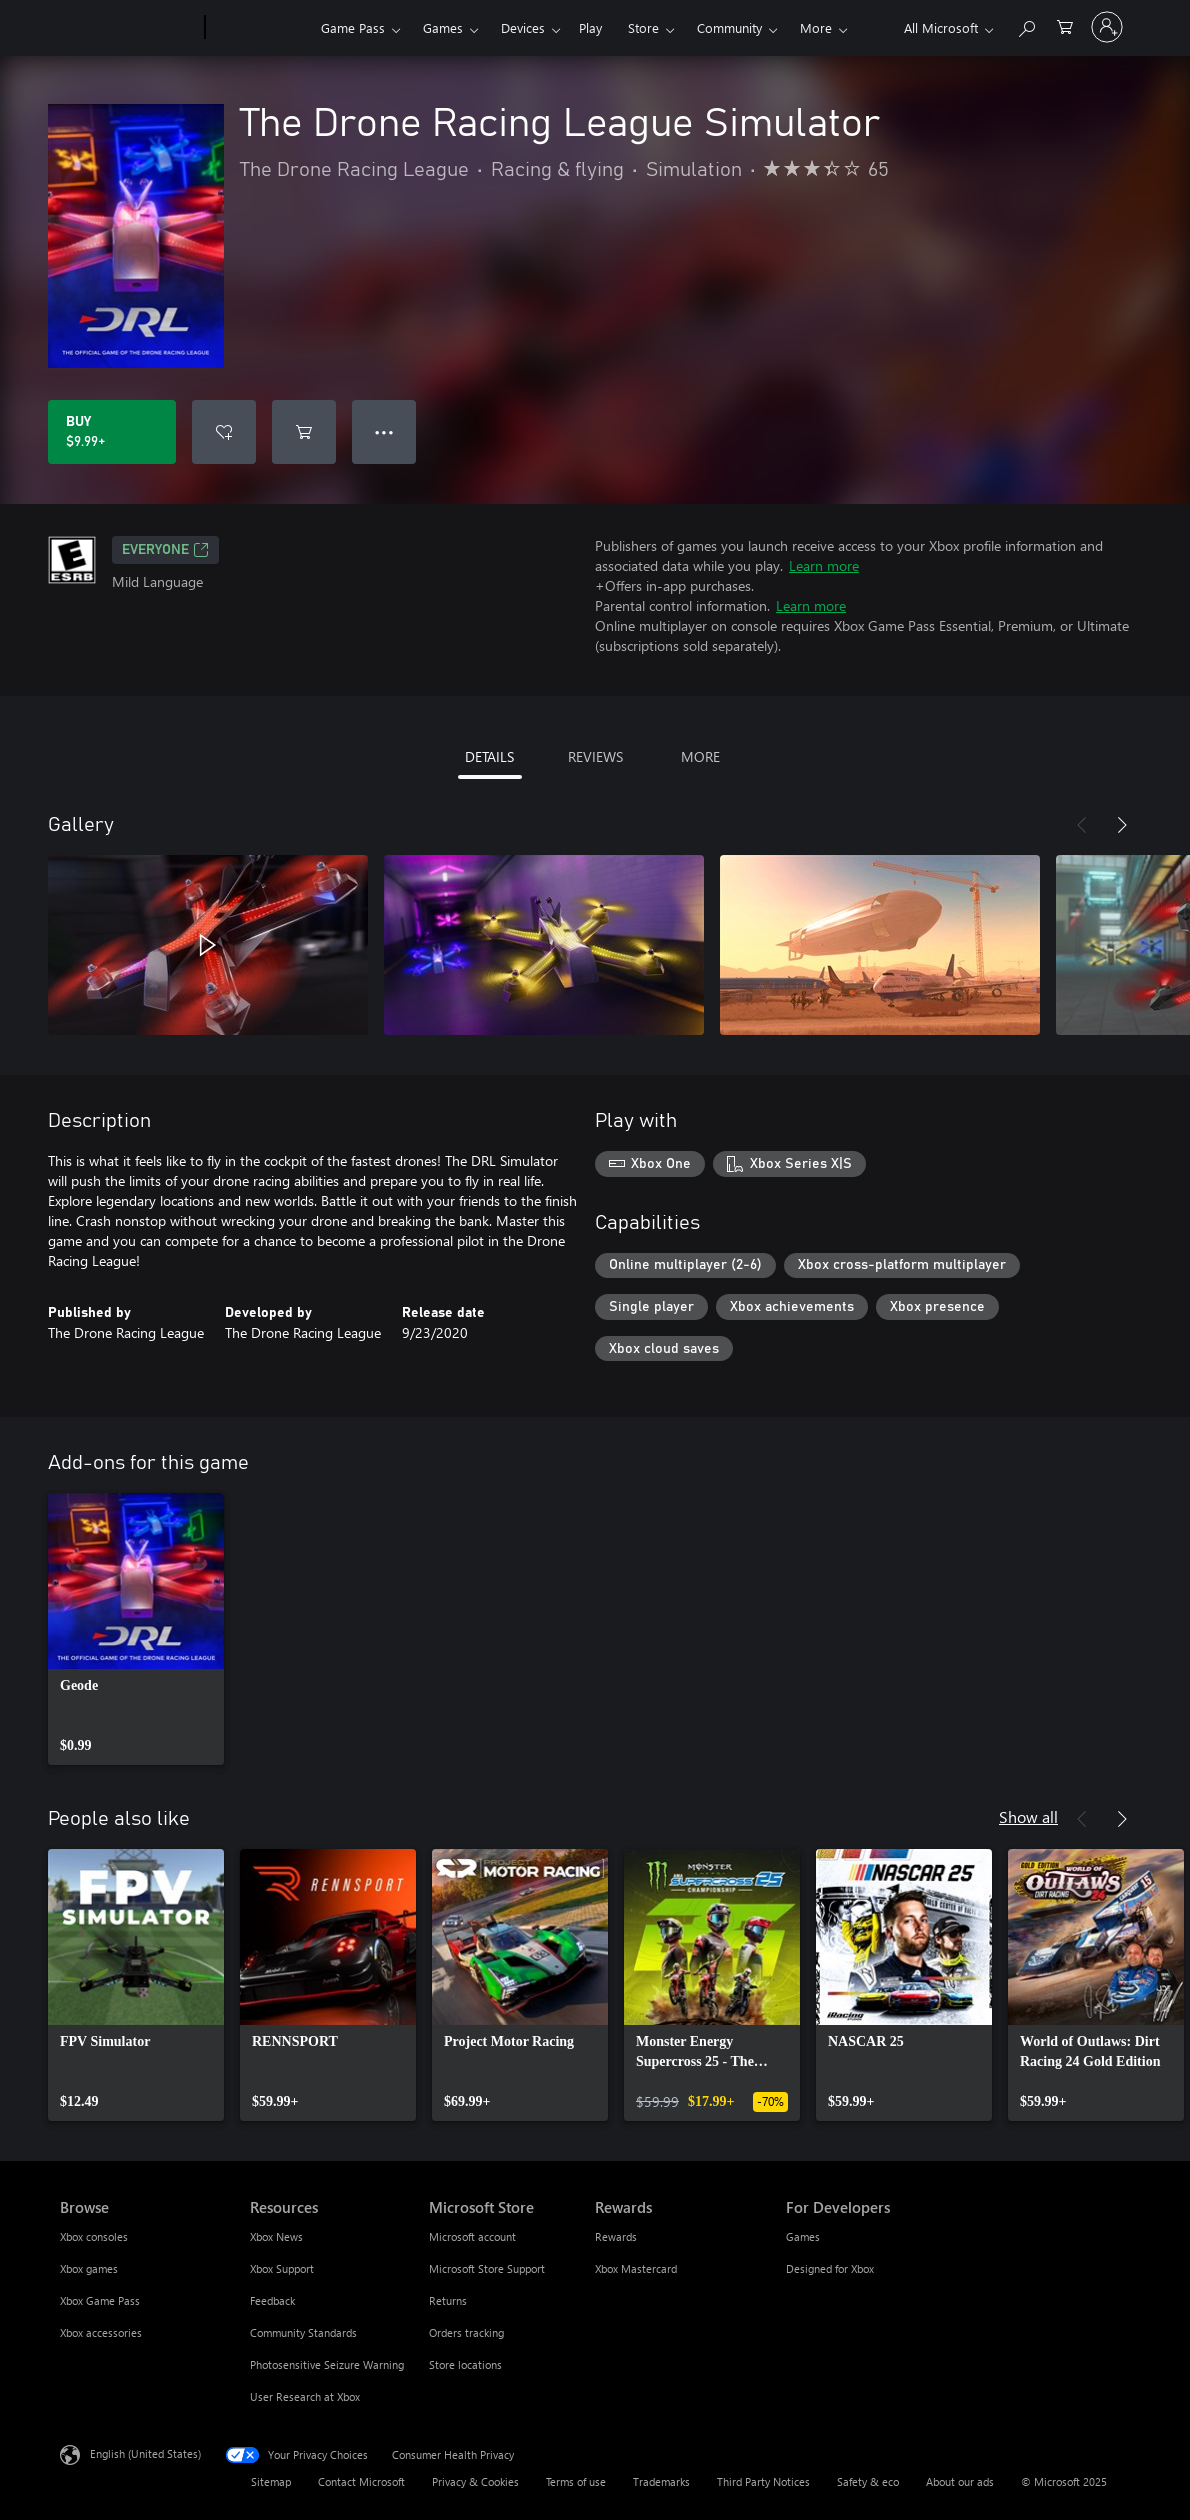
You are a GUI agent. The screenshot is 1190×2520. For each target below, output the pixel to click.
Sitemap (271, 2481)
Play (590, 27)
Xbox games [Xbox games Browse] (89, 2268)
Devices (523, 27)
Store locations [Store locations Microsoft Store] (465, 2364)
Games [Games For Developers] (803, 2236)
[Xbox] (260, 28)
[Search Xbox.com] (1026, 25)
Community (729, 27)
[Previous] (1082, 825)
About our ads (960, 2481)
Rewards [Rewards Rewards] (616, 2236)
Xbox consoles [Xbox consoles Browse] (94, 2236)
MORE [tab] (700, 756)
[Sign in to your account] (1107, 27)
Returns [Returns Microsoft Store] (448, 2300)
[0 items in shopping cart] (1065, 25)
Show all (1028, 1816)
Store (643, 27)
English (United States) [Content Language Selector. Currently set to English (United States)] (145, 2453)
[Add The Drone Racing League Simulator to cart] (304, 432)
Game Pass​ (353, 27)
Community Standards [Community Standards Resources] (303, 2332)
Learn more (824, 565)
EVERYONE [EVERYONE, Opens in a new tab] (165, 550)
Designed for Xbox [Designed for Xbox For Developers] (830, 2268)
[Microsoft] (128, 28)
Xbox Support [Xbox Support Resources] (282, 2268)
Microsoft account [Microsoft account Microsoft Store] (472, 2236)
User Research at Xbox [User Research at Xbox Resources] (305, 2396)
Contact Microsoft (361, 2481)
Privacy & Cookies (475, 2481)
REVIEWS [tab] (595, 756)
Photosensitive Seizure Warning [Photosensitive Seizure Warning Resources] (327, 2364)
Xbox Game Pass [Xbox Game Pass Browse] (100, 2300)
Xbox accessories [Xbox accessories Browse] (101, 2332)
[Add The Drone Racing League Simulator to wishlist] (224, 432)
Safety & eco (868, 2481)
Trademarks (661, 2481)
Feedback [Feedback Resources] (272, 2300)
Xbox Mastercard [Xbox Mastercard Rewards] (636, 2268)
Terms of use (576, 2481)
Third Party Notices (763, 2481)
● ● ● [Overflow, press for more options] (384, 431)
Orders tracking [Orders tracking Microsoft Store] (466, 2332)
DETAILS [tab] (489, 756)
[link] (136, 1629)
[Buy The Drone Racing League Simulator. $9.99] (112, 432)
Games (443, 27)
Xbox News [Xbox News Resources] (276, 2236)
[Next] (1122, 825)
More (816, 27)
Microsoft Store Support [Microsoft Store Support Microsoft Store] (487, 2268)
